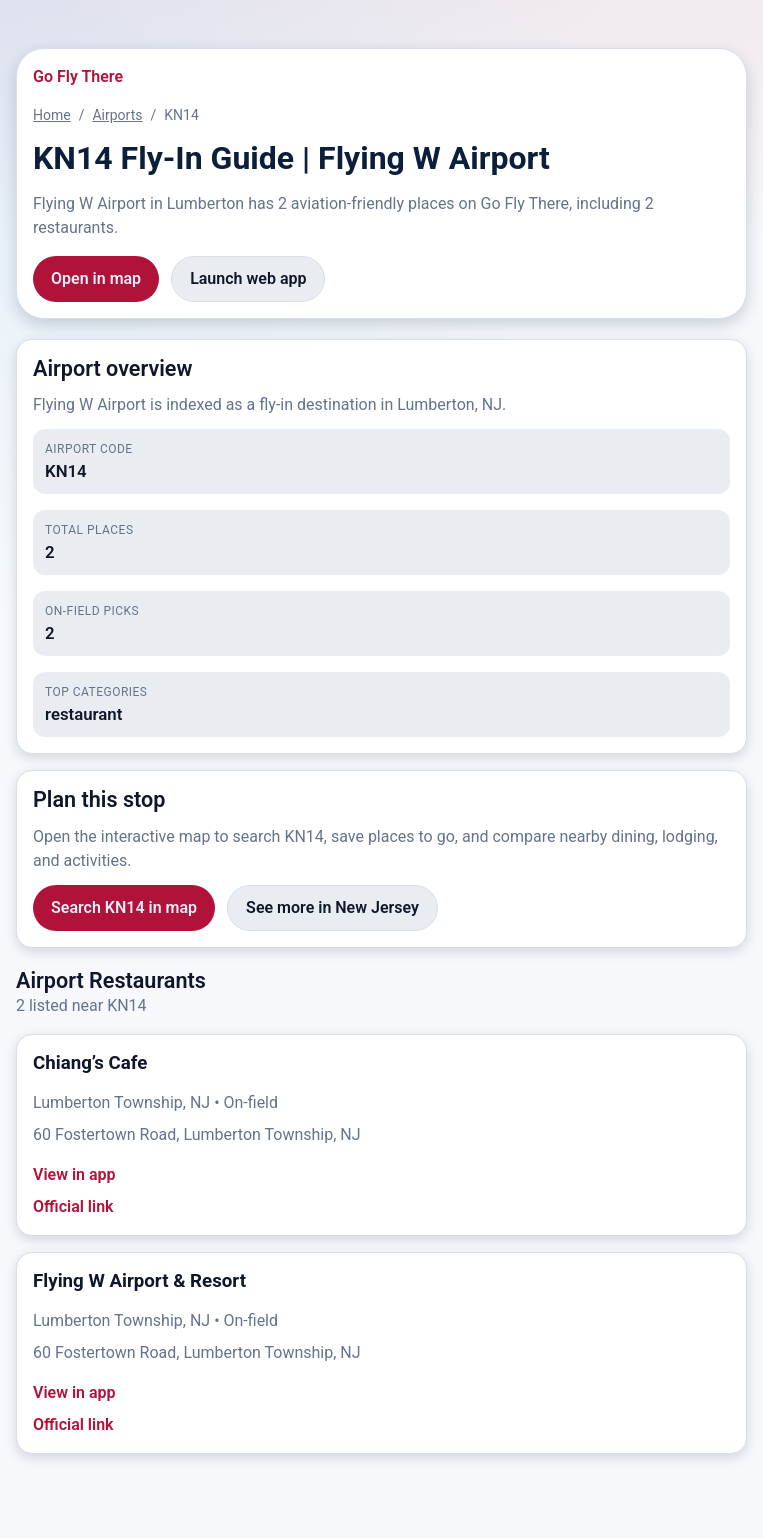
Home (52, 115)
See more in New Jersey (332, 907)
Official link (73, 1206)
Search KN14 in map (124, 907)
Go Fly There (78, 76)
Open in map (96, 278)
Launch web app (248, 278)
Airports (117, 115)
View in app (74, 1174)
